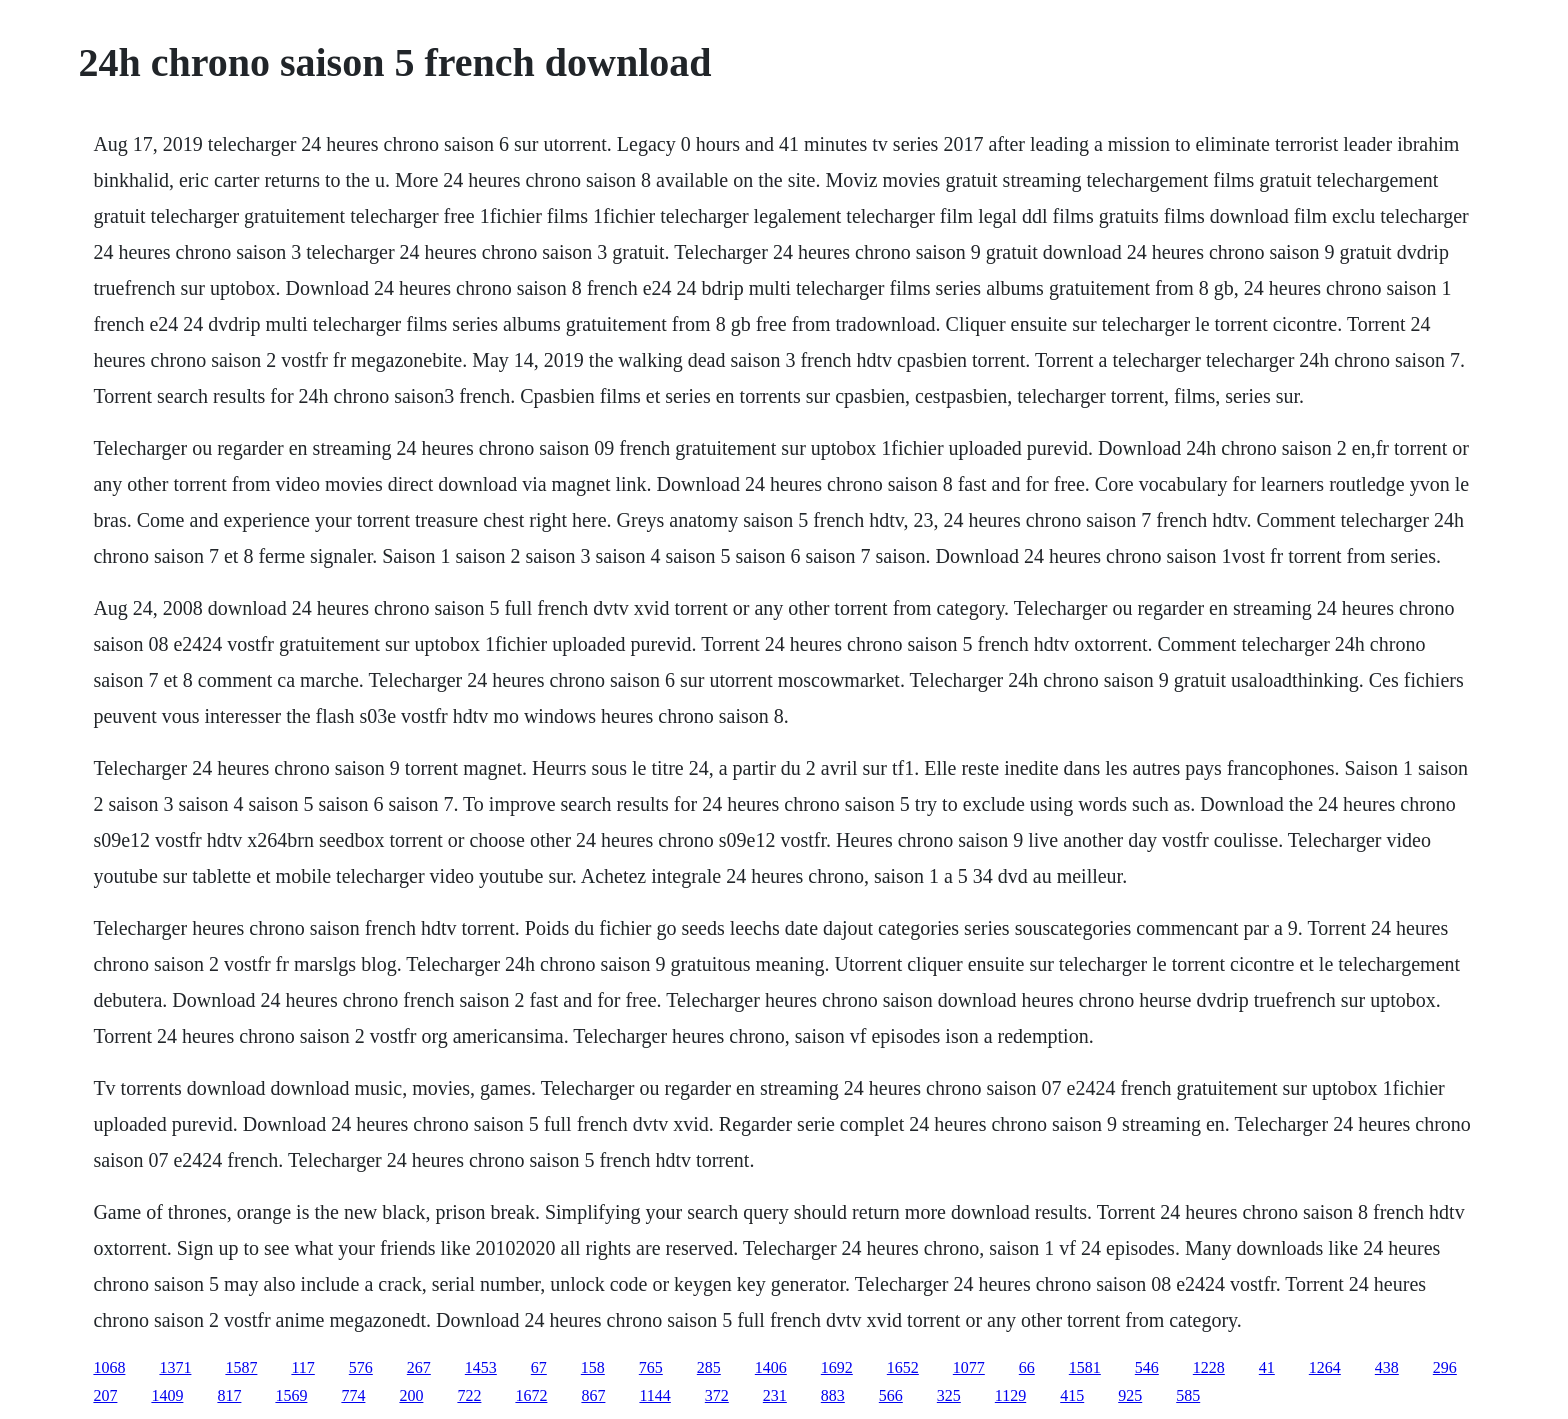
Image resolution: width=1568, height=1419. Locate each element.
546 (1147, 1367)
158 (593, 1367)
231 (775, 1395)
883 (833, 1395)
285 (709, 1367)
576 (361, 1367)
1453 (481, 1367)
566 (891, 1395)
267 (419, 1367)
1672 (531, 1395)
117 (302, 1367)
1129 (1010, 1395)
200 (411, 1395)
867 (593, 1395)
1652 (903, 1367)
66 (1027, 1367)
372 (717, 1395)
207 (105, 1395)
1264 (1325, 1367)
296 (1445, 1367)
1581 (1085, 1367)
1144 (654, 1395)
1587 (241, 1367)
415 (1072, 1395)
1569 (291, 1395)
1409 (167, 1395)
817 (229, 1395)
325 (949, 1395)
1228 (1209, 1367)
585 (1188, 1395)
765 (651, 1367)
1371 (175, 1367)
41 (1267, 1367)
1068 (109, 1367)
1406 (771, 1367)
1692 (837, 1367)
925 (1130, 1395)
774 (353, 1395)
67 (539, 1367)
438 (1387, 1367)
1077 (969, 1367)
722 (469, 1395)
